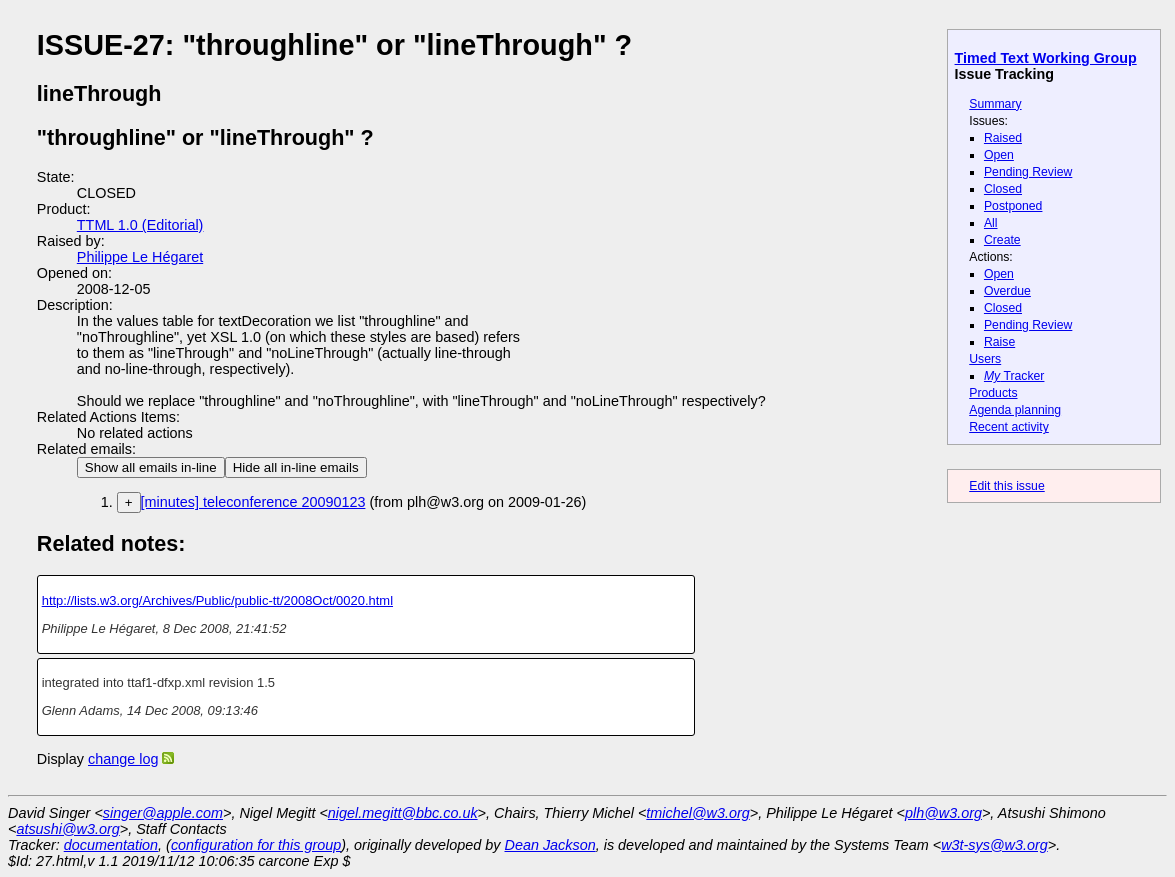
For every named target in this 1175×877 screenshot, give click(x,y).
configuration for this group (256, 845)
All (991, 223)
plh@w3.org (943, 813)
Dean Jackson (550, 845)
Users (985, 359)
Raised (1003, 138)
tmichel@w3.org (697, 813)
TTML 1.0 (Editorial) (140, 225)
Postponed (1013, 206)
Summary (995, 104)
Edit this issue (1006, 486)
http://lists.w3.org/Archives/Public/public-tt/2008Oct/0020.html (217, 600)
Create (1002, 240)
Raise (999, 342)
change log (123, 759)
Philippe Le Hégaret (140, 257)
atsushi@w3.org (67, 829)
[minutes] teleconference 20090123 (253, 502)
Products (993, 393)
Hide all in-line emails (296, 467)
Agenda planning (1015, 410)
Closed (1003, 189)
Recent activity (1009, 427)
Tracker (1014, 376)
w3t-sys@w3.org (994, 845)
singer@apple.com (163, 813)
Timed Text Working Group (1046, 58)
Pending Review (1028, 172)
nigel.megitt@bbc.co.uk (403, 813)
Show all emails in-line (151, 467)
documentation (111, 845)
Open (999, 155)
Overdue (1007, 291)
